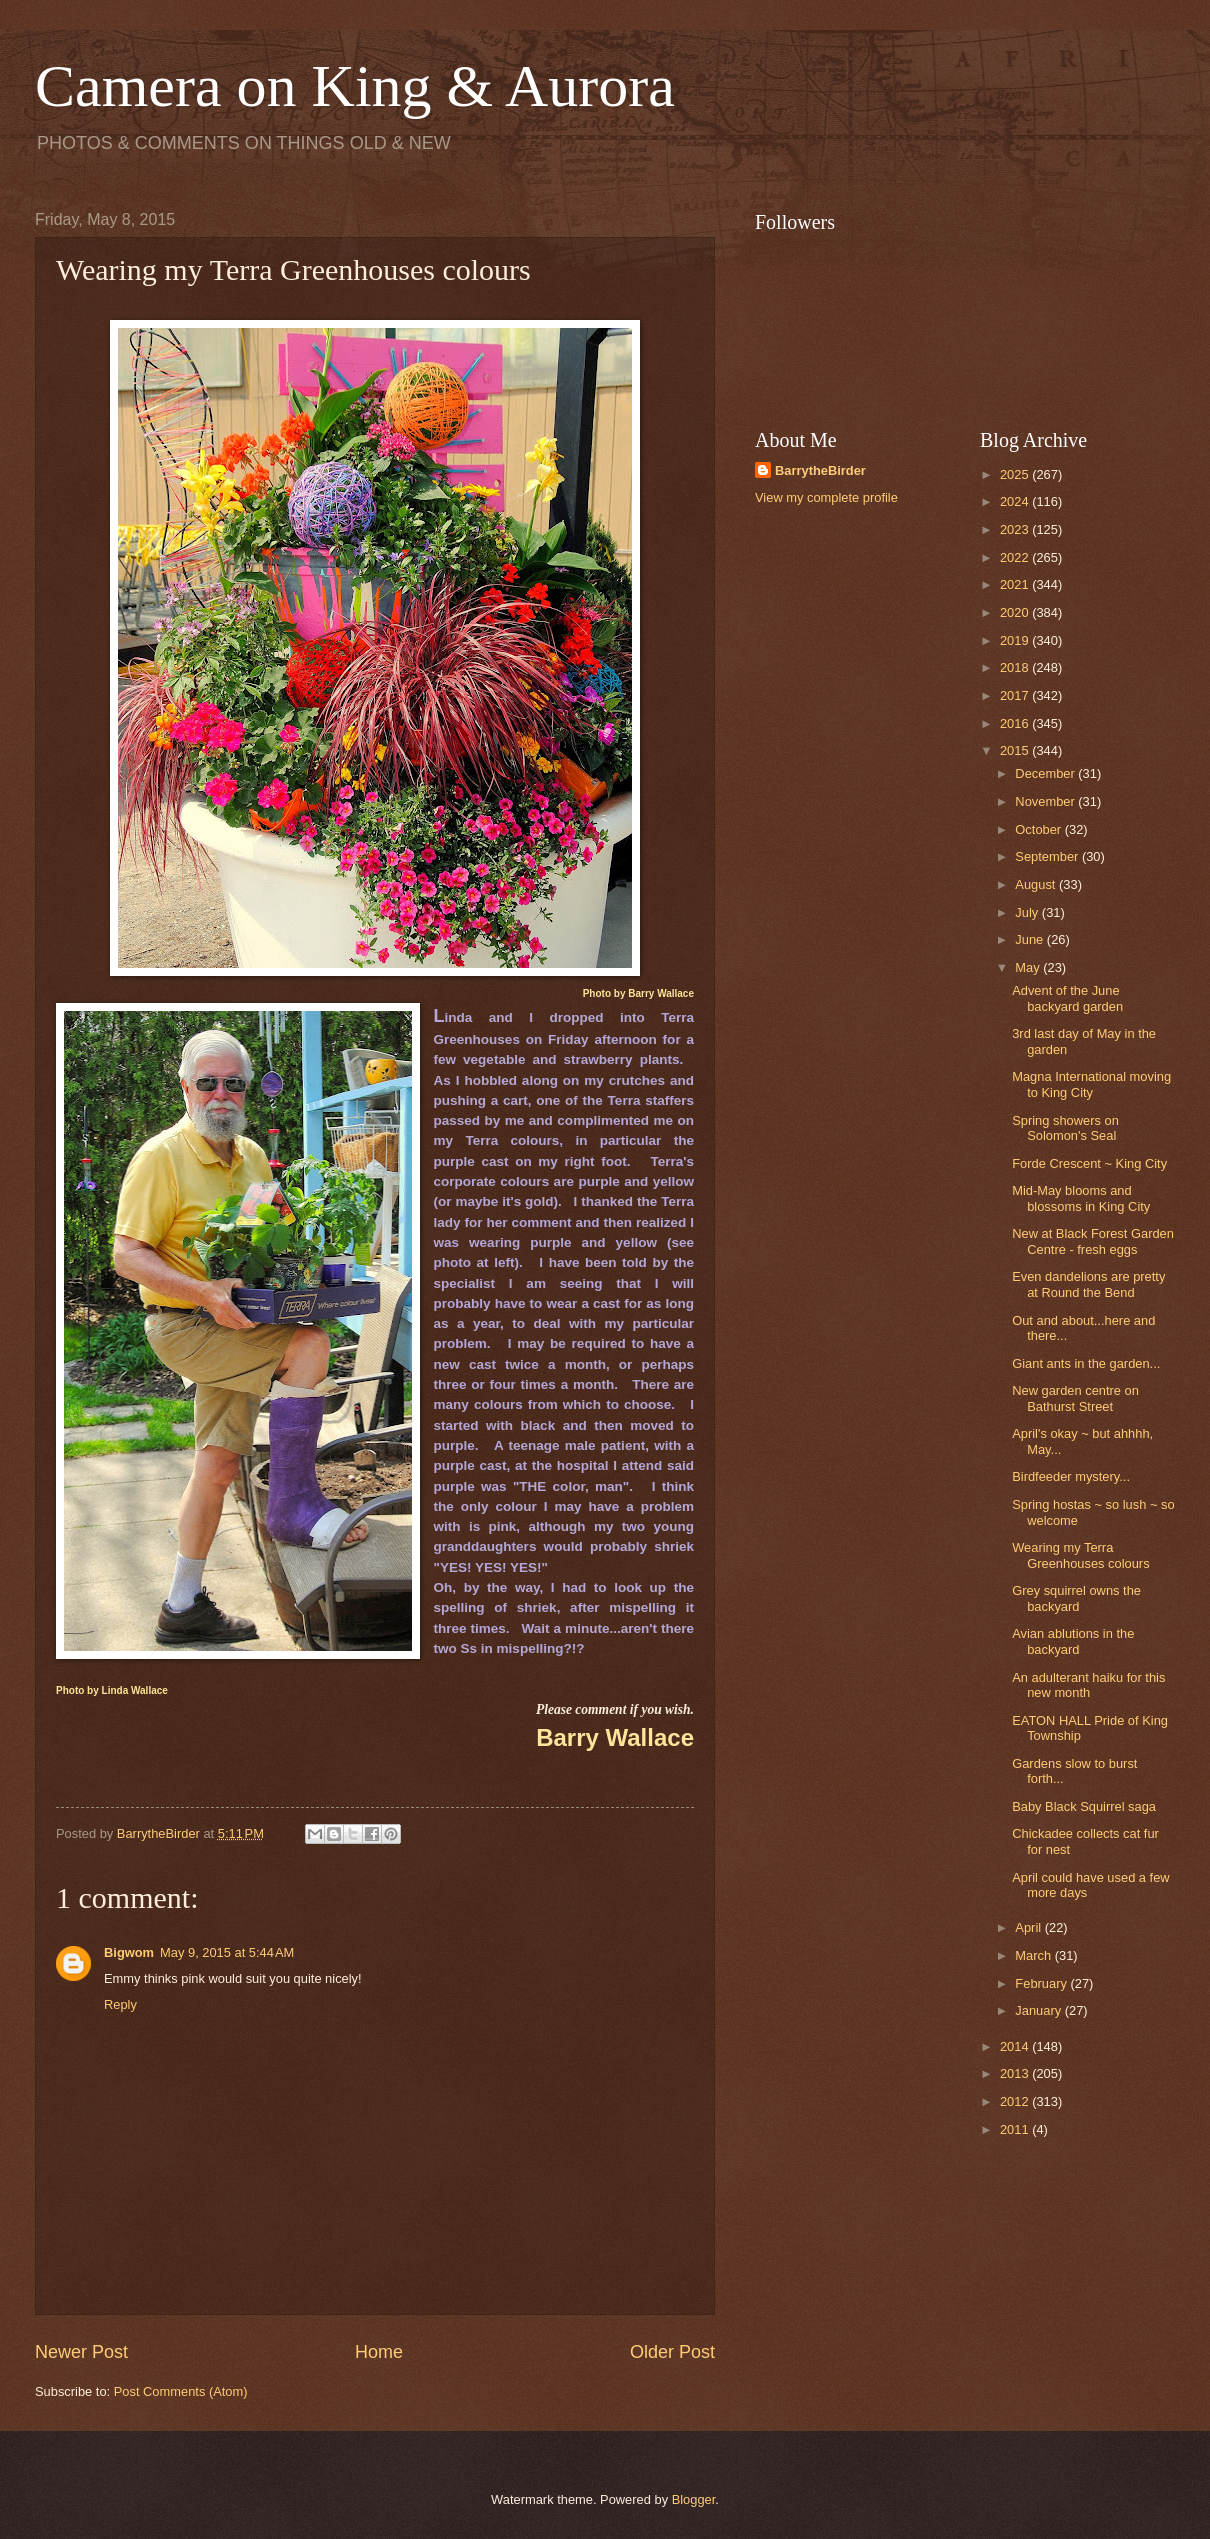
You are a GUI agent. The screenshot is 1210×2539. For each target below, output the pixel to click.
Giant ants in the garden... (1086, 1363)
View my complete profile (826, 497)
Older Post (672, 2352)
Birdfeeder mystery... (1071, 1476)
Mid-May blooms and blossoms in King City (1081, 1198)
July (1028, 912)
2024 (1016, 501)
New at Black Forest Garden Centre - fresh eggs (1093, 1241)
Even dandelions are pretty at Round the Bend (1088, 1284)
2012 (1016, 2101)
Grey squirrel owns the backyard (1076, 1598)
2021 (1016, 584)
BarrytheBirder (820, 470)
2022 (1016, 557)
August (1037, 884)
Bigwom (129, 1952)
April (1029, 1927)
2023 (1016, 529)
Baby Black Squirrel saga (1084, 1806)
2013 (1016, 2073)
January (1039, 2010)
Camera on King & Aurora (355, 86)
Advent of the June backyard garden (1067, 998)
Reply (120, 2004)
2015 (1016, 750)
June (1031, 939)
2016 (1016, 723)
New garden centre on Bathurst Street (1075, 1398)
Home (379, 2352)
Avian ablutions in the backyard (1073, 1641)
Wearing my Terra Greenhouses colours (1080, 1555)
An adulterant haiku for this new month (1088, 1685)
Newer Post (81, 2352)
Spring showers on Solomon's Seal (1065, 1128)
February (1042, 1983)
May (1029, 967)
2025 (1016, 474)
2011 (1016, 2129)
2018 (1016, 667)
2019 (1016, 640)
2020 (1016, 612)
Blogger (694, 2499)
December (1046, 773)
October (1039, 829)
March (1034, 1955)
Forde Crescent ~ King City (1089, 1163)
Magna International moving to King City (1091, 1084)
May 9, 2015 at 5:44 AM (227, 1952)
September (1048, 856)
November (1046, 801)
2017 (1016, 695)
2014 (1016, 2046)
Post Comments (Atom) (181, 2391)
